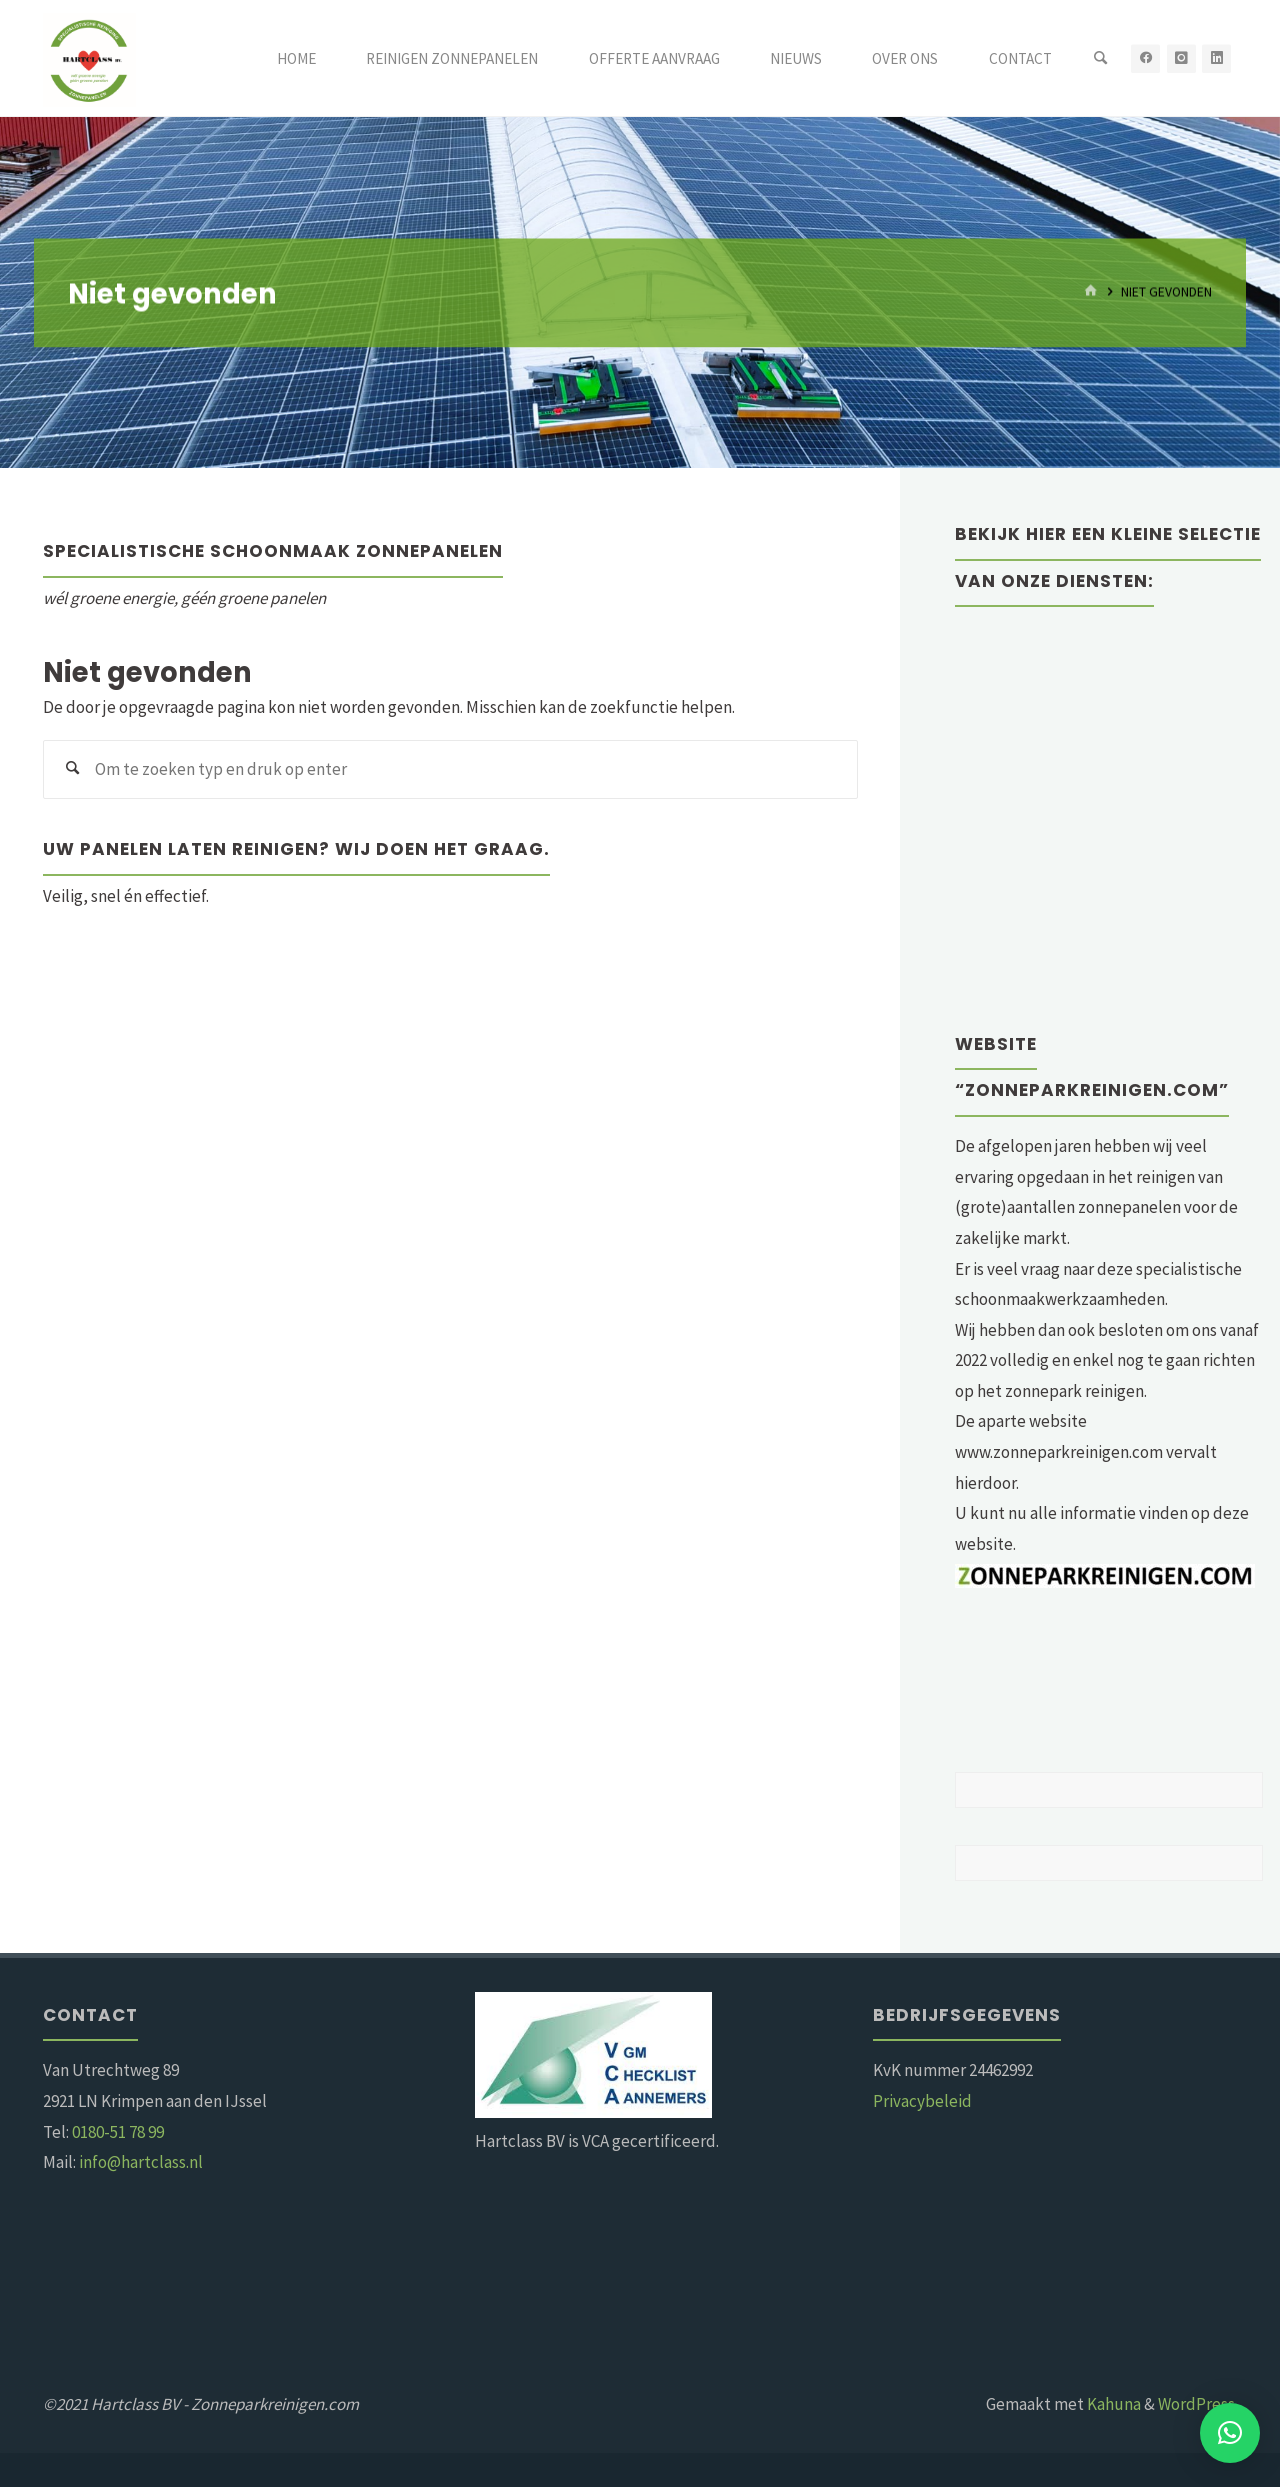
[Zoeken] (1100, 58)
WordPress (1196, 2404)
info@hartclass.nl (141, 2162)
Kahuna (1112, 2404)
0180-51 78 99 (118, 2132)
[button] (1230, 2433)
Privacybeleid (922, 2101)
